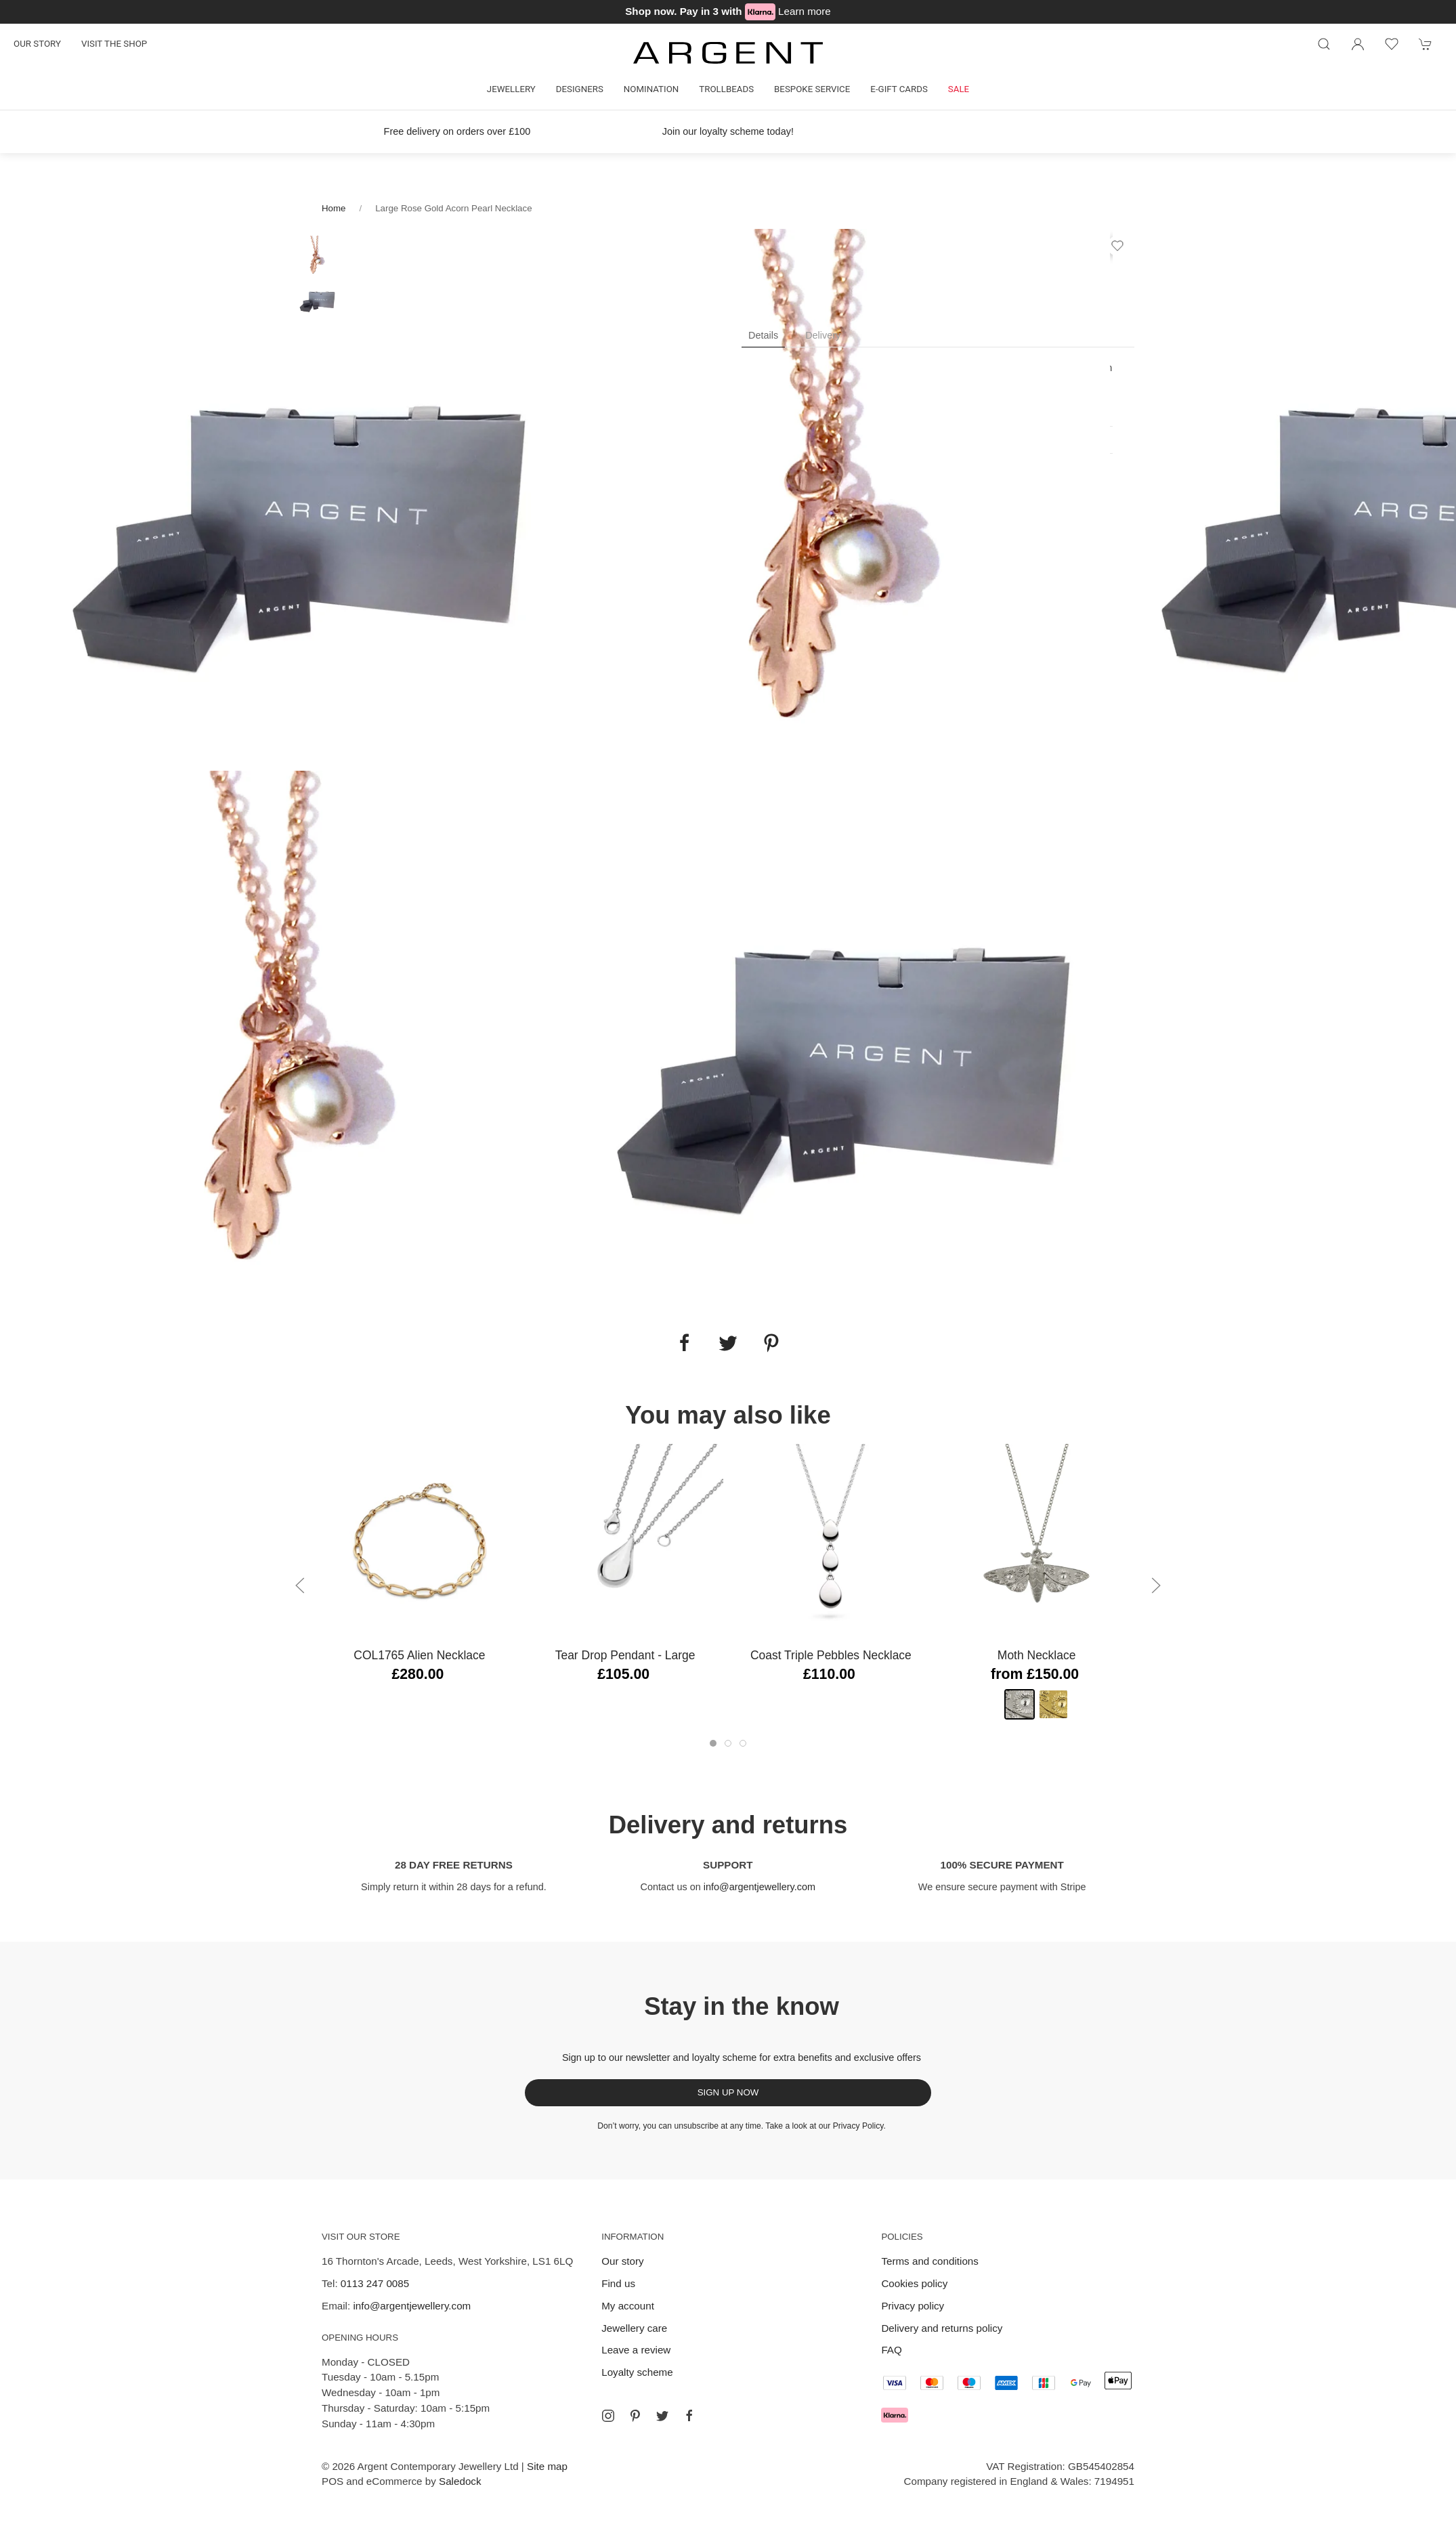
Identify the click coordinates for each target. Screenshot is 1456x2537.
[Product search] (1324, 44)
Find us (618, 2283)
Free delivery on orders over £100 (457, 131)
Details (763, 335)
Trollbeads (726, 89)
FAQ (891, 2349)
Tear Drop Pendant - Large (625, 1655)
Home (333, 208)
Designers (579, 89)
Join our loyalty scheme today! (728, 131)
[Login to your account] (1358, 44)
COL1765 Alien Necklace (419, 1655)
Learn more (804, 11)
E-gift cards (899, 89)
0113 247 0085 (375, 2283)
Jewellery (511, 89)
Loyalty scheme (637, 2372)
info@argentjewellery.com (759, 1886)
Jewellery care (634, 2328)
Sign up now (728, 2092)
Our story (37, 44)
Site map (547, 2466)
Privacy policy (912, 2305)
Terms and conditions (930, 2261)
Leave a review (635, 2349)
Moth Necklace (1037, 1655)
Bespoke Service (812, 89)
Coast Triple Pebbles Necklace (831, 1655)
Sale (958, 89)
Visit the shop (114, 44)
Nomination (651, 89)
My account (627, 2305)
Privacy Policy (858, 2126)
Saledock (460, 2481)
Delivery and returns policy (941, 2328)
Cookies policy (914, 2283)
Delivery (822, 335)
